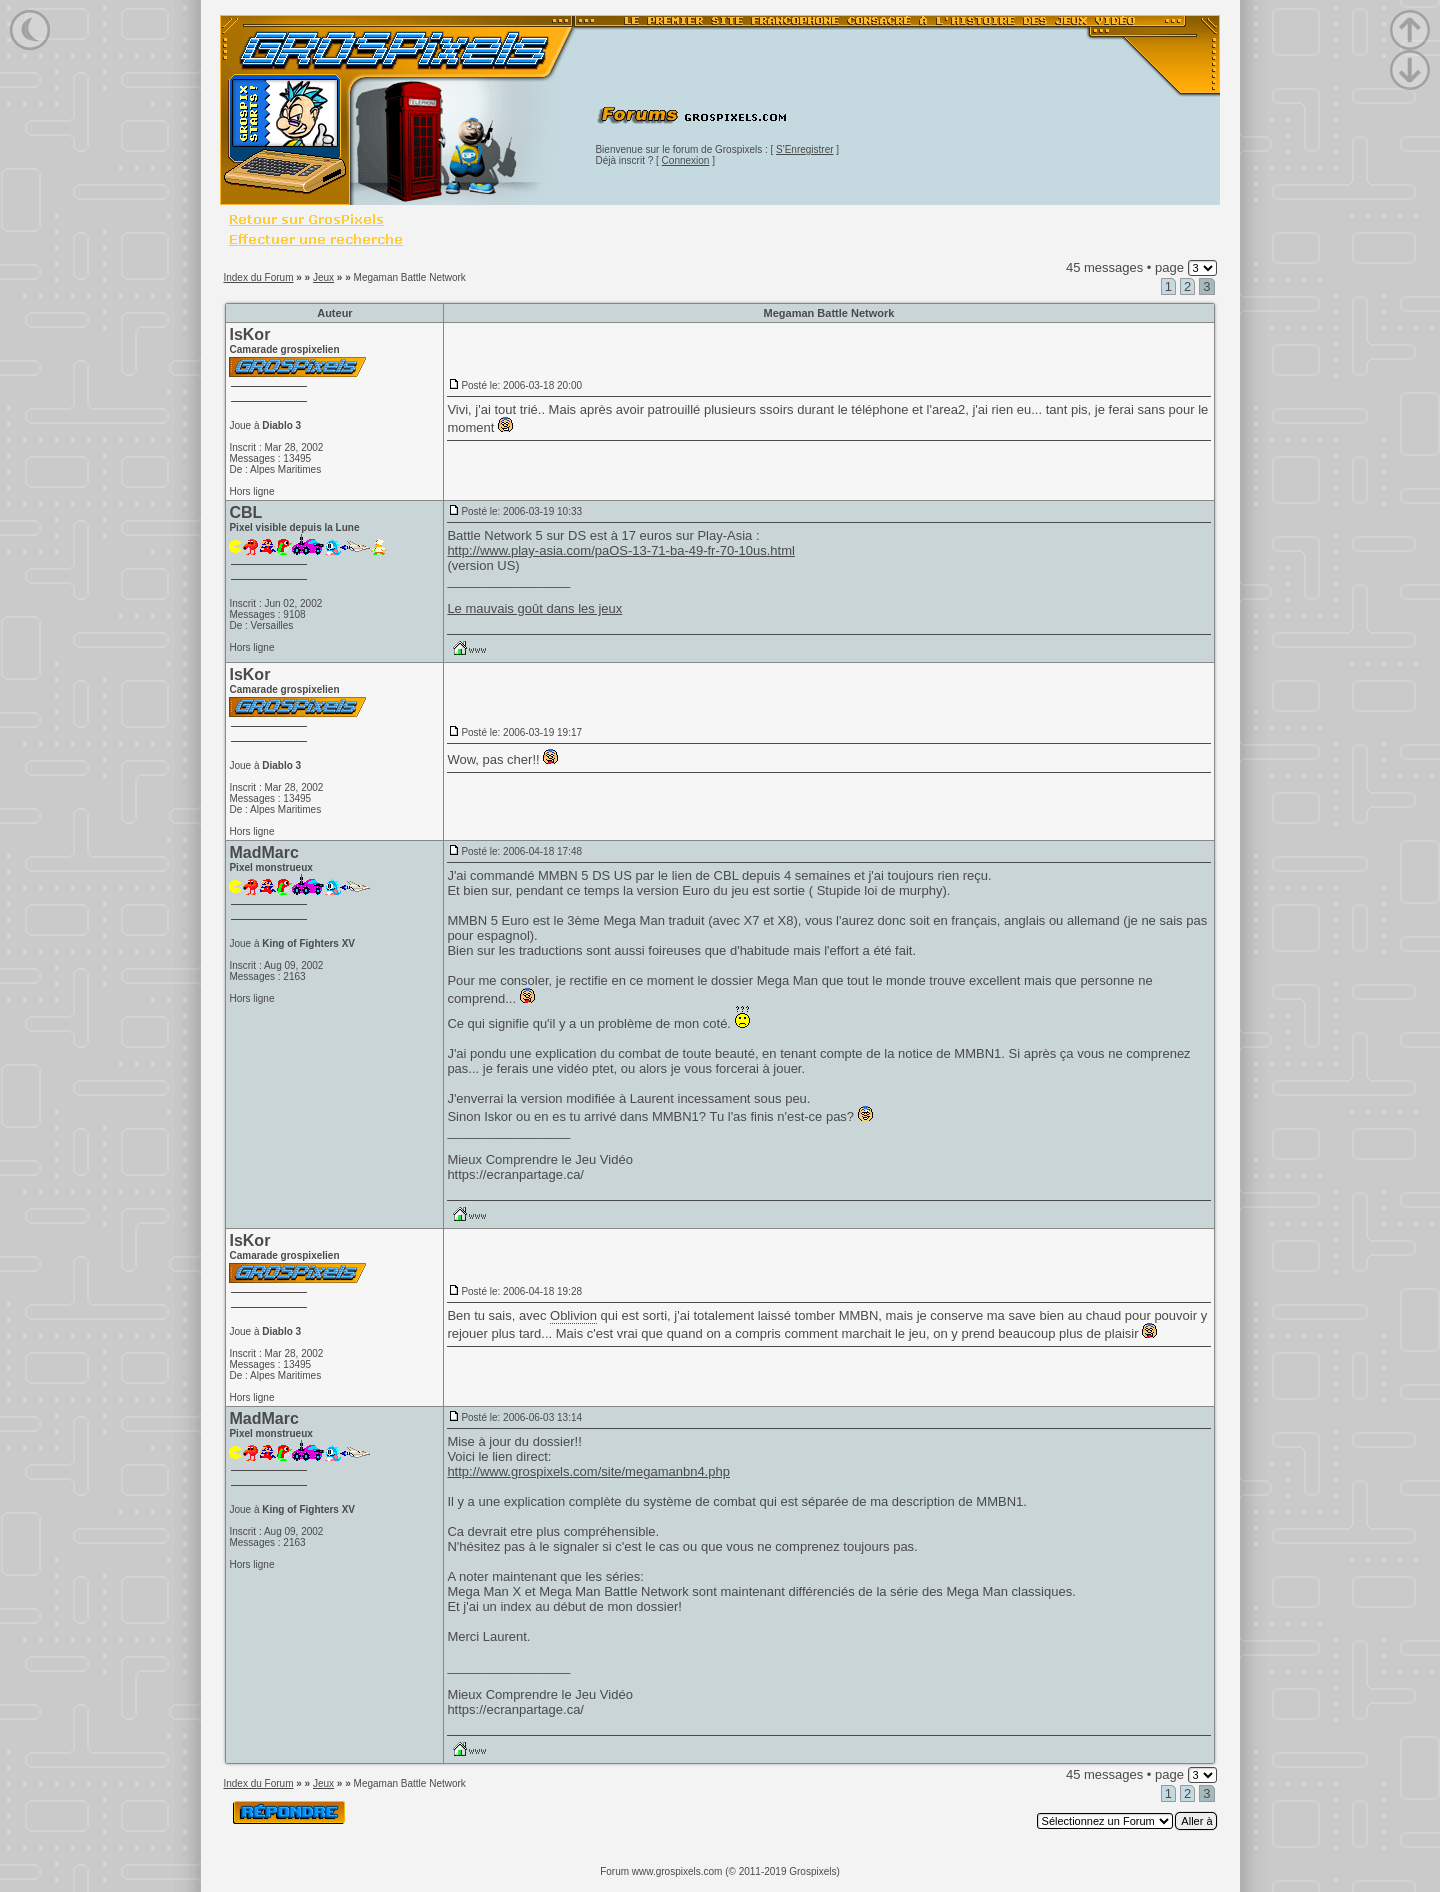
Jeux (323, 277)
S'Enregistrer (805, 149)
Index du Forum (258, 277)
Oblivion (573, 1315)
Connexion (686, 160)
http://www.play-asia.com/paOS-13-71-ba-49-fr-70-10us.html (621, 550)
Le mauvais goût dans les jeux (534, 608)
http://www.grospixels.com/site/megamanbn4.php (588, 1471)
